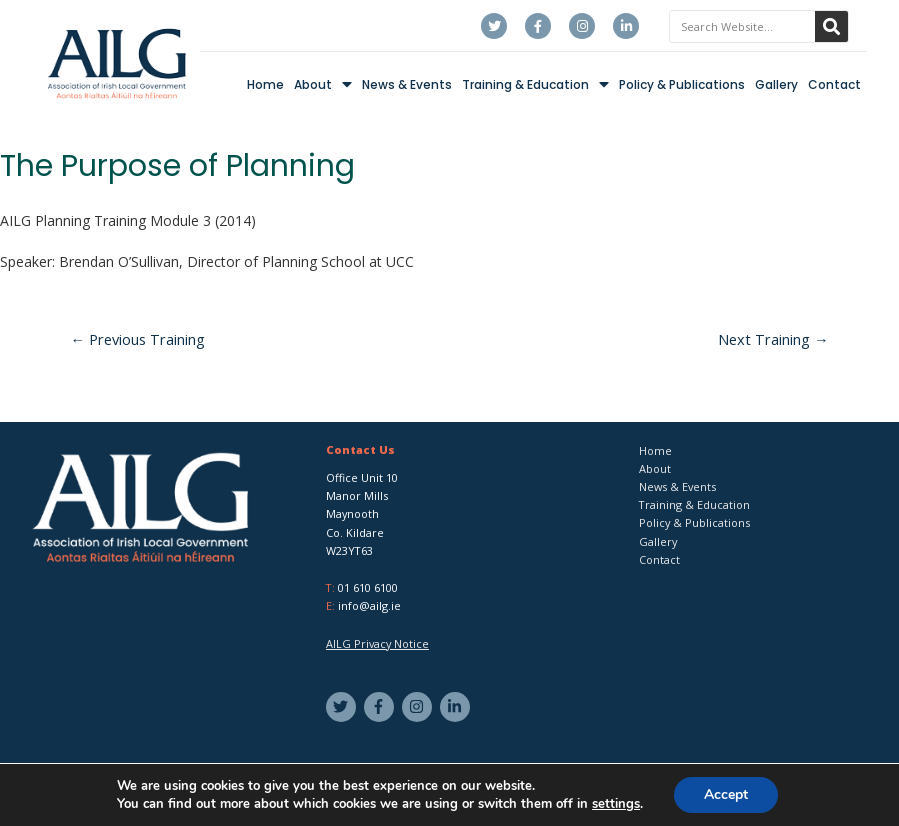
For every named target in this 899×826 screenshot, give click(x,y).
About (323, 84)
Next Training (773, 339)
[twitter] (343, 707)
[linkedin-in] (457, 707)
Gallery (776, 84)
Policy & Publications (682, 84)
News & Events (407, 84)
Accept (726, 794)
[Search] (831, 26)
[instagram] (419, 707)
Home (265, 84)
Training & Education (535, 84)
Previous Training (138, 339)
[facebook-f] (381, 707)
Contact (834, 84)
